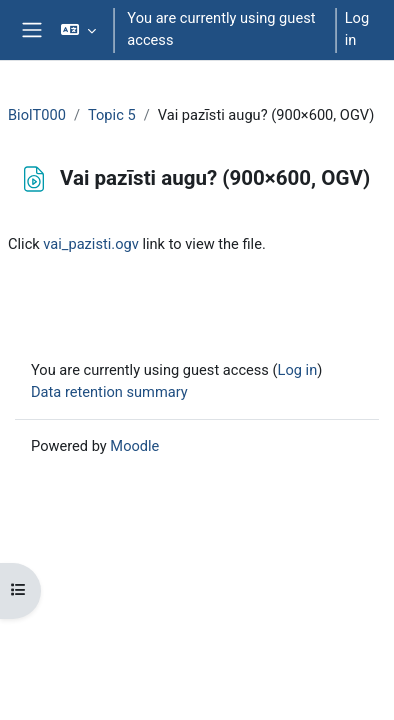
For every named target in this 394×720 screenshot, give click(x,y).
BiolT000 (37, 115)
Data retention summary (109, 392)
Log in (357, 29)
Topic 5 (112, 115)
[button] (78, 30)
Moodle (134, 446)
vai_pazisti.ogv (90, 244)
